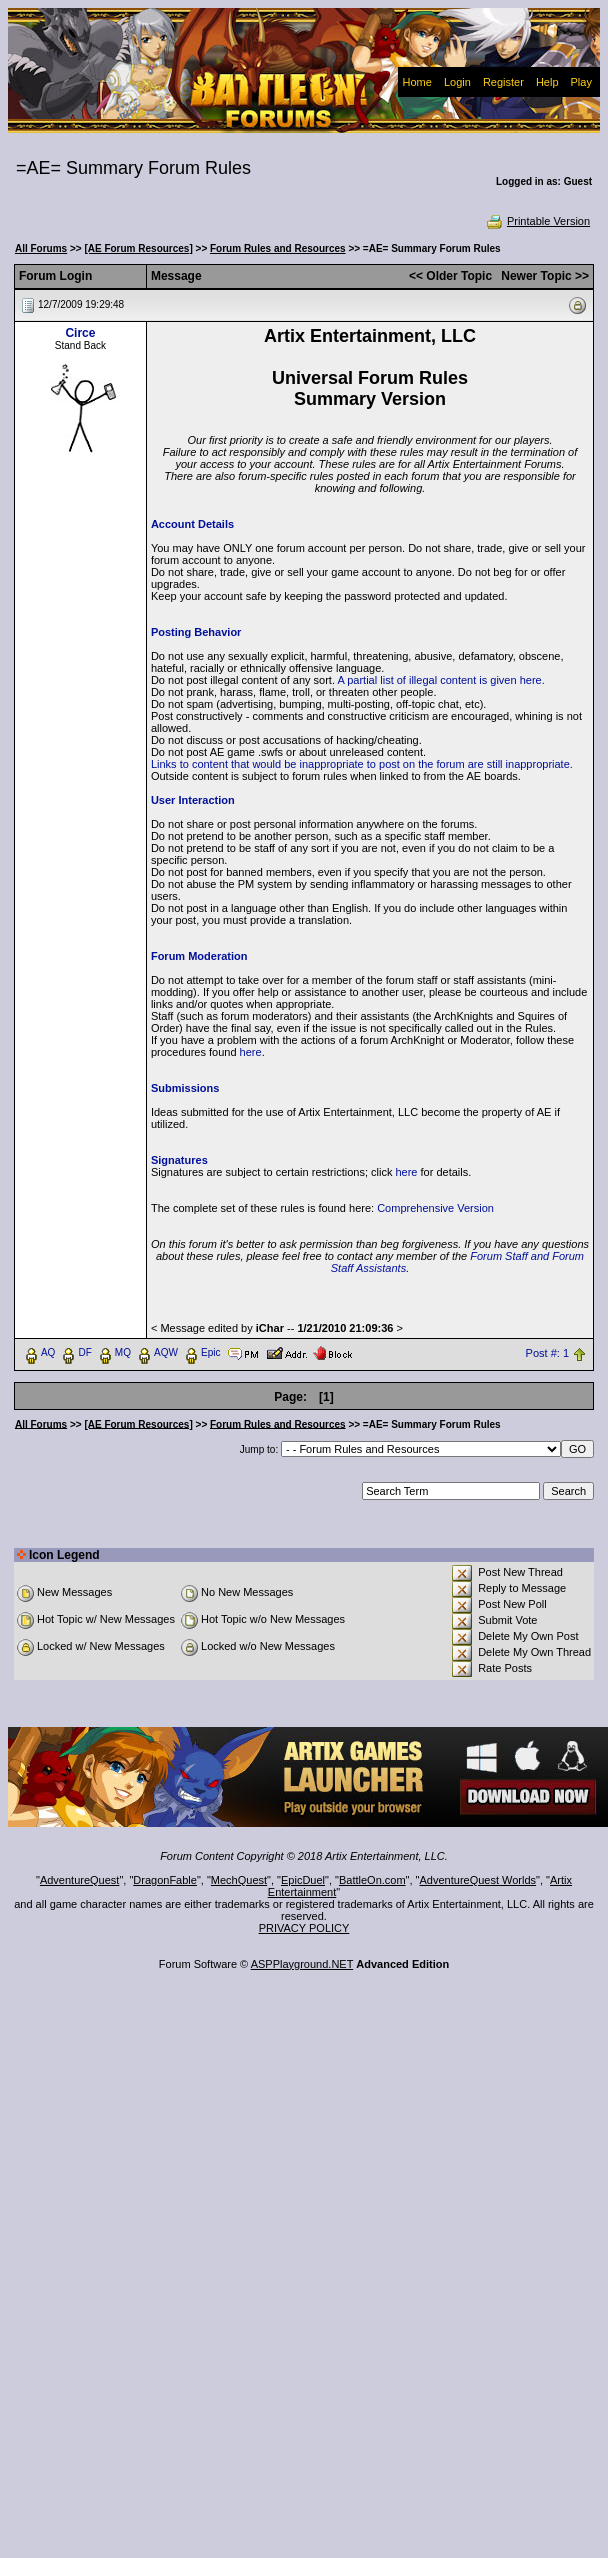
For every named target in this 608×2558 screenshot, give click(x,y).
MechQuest (239, 1880)
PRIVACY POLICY (304, 1928)
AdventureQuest (80, 1880)
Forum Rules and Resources (278, 248)
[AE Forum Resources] (138, 248)
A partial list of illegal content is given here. (440, 680)
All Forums (41, 248)
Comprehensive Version (435, 1208)
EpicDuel (303, 1880)
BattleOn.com (372, 1880)
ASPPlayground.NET (302, 1964)
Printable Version (537, 221)
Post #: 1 (547, 1353)
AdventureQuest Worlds (478, 1880)
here (251, 1052)
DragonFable (165, 1880)
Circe (80, 333)
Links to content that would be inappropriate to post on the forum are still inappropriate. (362, 764)
